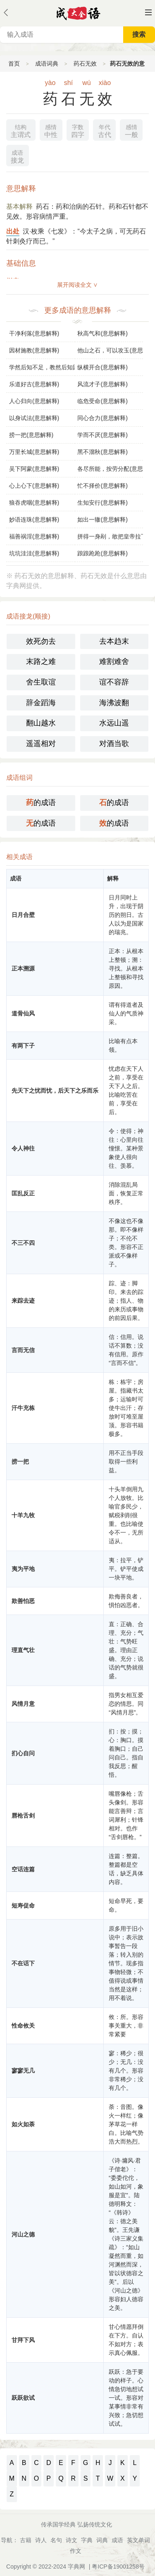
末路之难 (41, 661)
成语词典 (46, 63)
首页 (14, 63)
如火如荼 (23, 2124)
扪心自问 (23, 1753)
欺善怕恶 (23, 1601)
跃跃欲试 (23, 2397)
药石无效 (85, 63)
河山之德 (23, 2234)
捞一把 (20, 1461)
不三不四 (23, 1243)
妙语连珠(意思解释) (34, 519)
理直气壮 (23, 1650)
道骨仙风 (23, 1013)
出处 (12, 231)
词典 (102, 2540)
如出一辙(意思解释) (102, 519)
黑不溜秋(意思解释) (102, 452)
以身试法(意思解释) (34, 418)
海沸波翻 (114, 703)
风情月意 (23, 1703)
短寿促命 (23, 1905)
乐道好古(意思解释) (34, 384)
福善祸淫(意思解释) (34, 536)
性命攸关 (23, 2025)
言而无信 (23, 1350)
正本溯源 (23, 968)
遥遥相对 (41, 743)
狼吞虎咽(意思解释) (34, 502)
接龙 (17, 156)
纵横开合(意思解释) (102, 367)
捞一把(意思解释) (31, 435)
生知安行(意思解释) (102, 502)
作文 (75, 2551)
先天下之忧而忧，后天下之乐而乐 (55, 1090)
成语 (117, 2540)
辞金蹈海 (41, 703)
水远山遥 (114, 723)
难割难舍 (114, 661)
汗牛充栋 (23, 1408)
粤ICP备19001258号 (118, 2566)
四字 (77, 130)
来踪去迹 (23, 1300)
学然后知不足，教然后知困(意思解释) (42, 367)
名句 (56, 2540)
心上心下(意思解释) (34, 485)
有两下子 (23, 1045)
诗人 (41, 2540)
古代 (104, 130)
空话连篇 (23, 1869)
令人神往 (23, 1148)
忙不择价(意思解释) (102, 485)
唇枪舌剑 (23, 1815)
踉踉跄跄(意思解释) (102, 553)
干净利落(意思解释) (34, 333)
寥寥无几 (23, 2070)
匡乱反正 (23, 1193)
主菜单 (148, 12)
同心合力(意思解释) (102, 418)
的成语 (41, 802)
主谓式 (21, 130)
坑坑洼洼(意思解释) (34, 553)
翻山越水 (41, 723)
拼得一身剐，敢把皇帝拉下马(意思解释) (110, 536)
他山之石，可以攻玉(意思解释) (110, 350)
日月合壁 (23, 914)
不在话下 (23, 1963)
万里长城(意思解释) (34, 452)
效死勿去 (41, 641)
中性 (50, 130)
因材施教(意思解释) (34, 350)
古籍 (25, 2540)
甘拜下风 (23, 2340)
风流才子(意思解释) (102, 384)
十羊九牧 (23, 1515)
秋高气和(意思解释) (102, 333)
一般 (131, 130)
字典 (87, 2540)
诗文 (71, 2540)
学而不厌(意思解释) (102, 435)
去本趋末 (114, 641)
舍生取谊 (41, 682)
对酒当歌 (114, 743)
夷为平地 (23, 1568)
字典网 (76, 2566)
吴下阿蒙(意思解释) (34, 468)
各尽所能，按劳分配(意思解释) (110, 468)
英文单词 (138, 2540)
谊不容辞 (114, 682)
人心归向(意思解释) (34, 401)
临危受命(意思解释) (102, 401)
